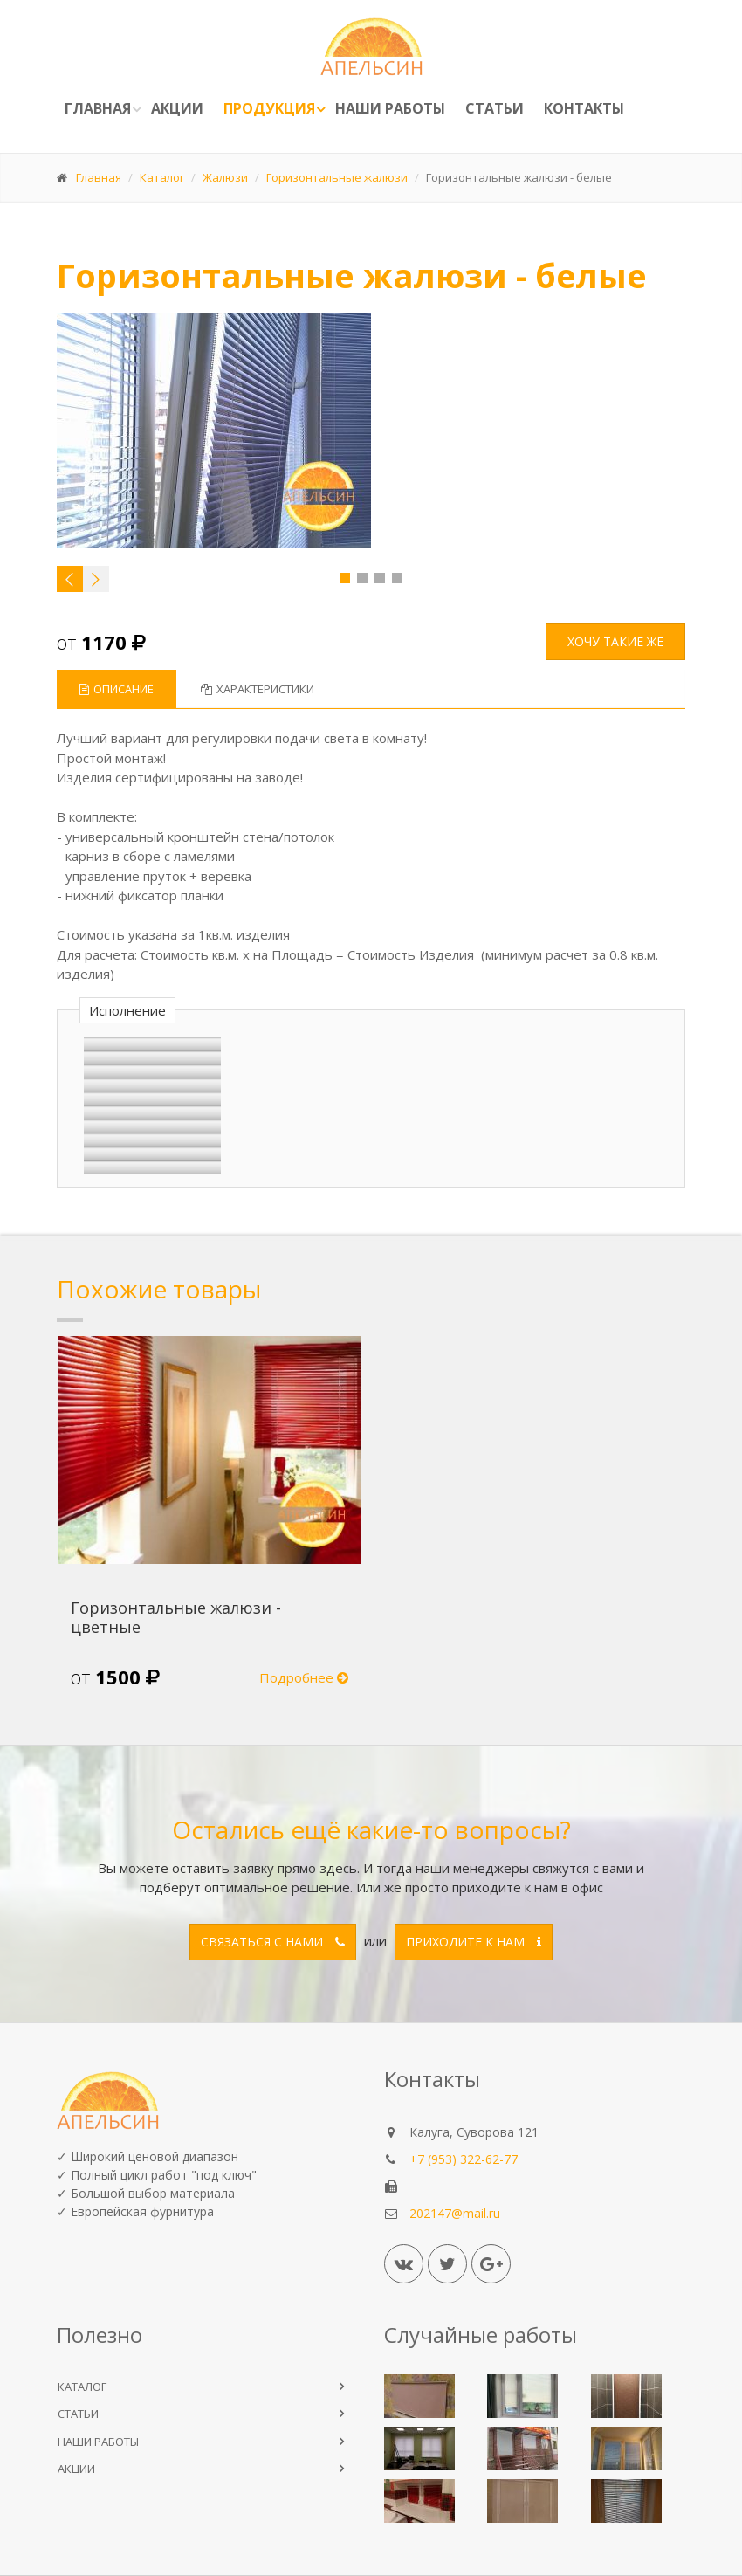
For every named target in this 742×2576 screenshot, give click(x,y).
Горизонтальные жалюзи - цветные (176, 1617)
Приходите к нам (473, 1941)
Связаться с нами (273, 1941)
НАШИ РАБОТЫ (98, 2441)
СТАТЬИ (78, 2413)
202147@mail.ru (454, 2213)
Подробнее (303, 1677)
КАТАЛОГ (82, 2386)
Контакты (584, 108)
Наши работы (390, 108)
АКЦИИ (76, 2468)
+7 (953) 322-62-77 (463, 2159)
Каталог (162, 177)
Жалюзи (225, 177)
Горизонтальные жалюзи (337, 177)
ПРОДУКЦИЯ (269, 108)
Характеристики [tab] (257, 689)
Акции (177, 108)
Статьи (494, 108)
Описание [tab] (116, 689)
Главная (98, 108)
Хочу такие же (615, 641)
